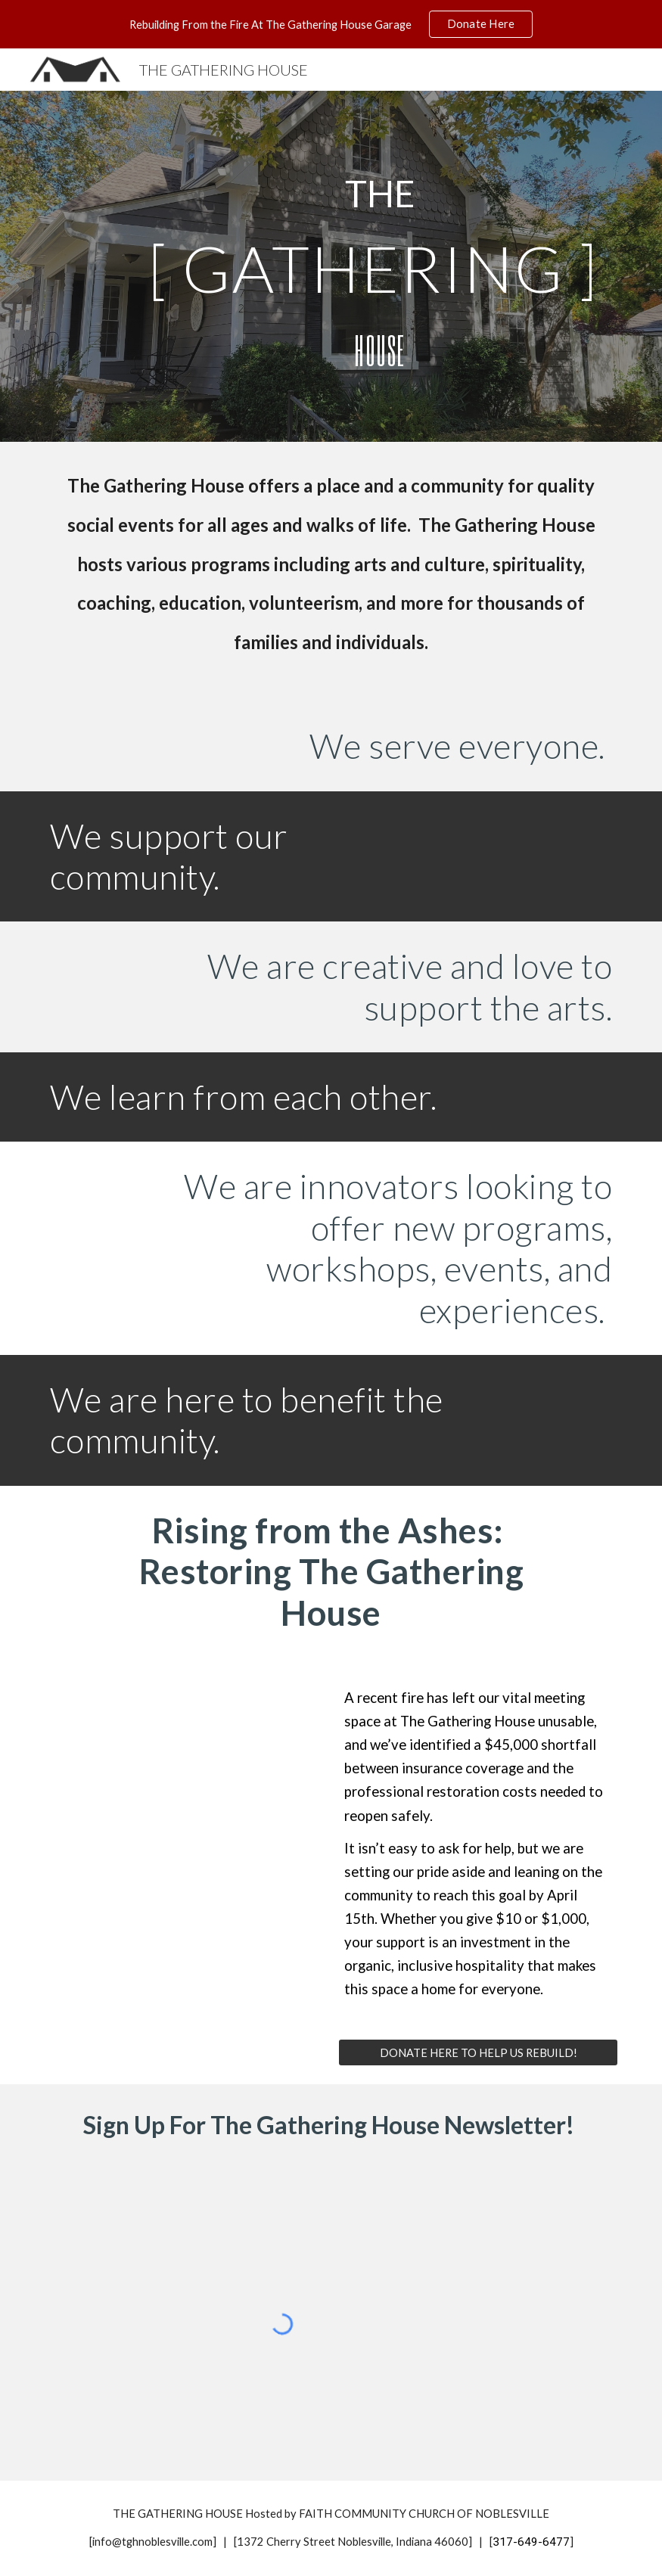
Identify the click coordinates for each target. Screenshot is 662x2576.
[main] (380, 193)
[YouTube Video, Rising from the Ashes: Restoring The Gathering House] (184, 1807)
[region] (331, 24)
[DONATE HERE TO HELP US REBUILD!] (478, 2052)
